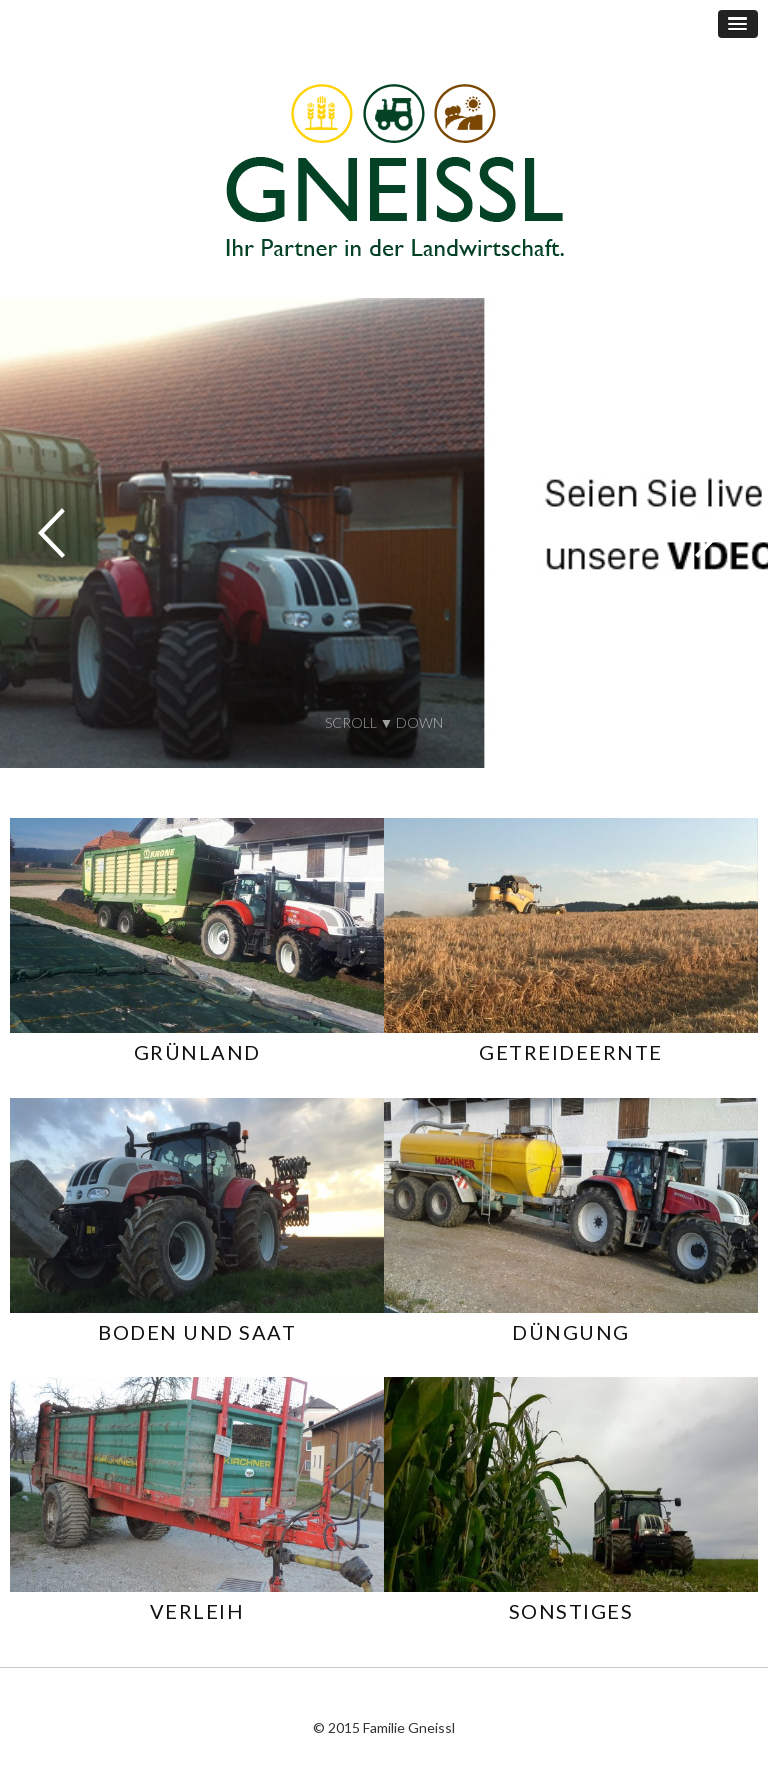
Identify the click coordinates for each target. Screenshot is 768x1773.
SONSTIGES (571, 1611)
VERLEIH (197, 1611)
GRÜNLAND (197, 1052)
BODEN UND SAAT (197, 1332)
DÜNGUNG (571, 1332)
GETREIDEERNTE (571, 1052)
